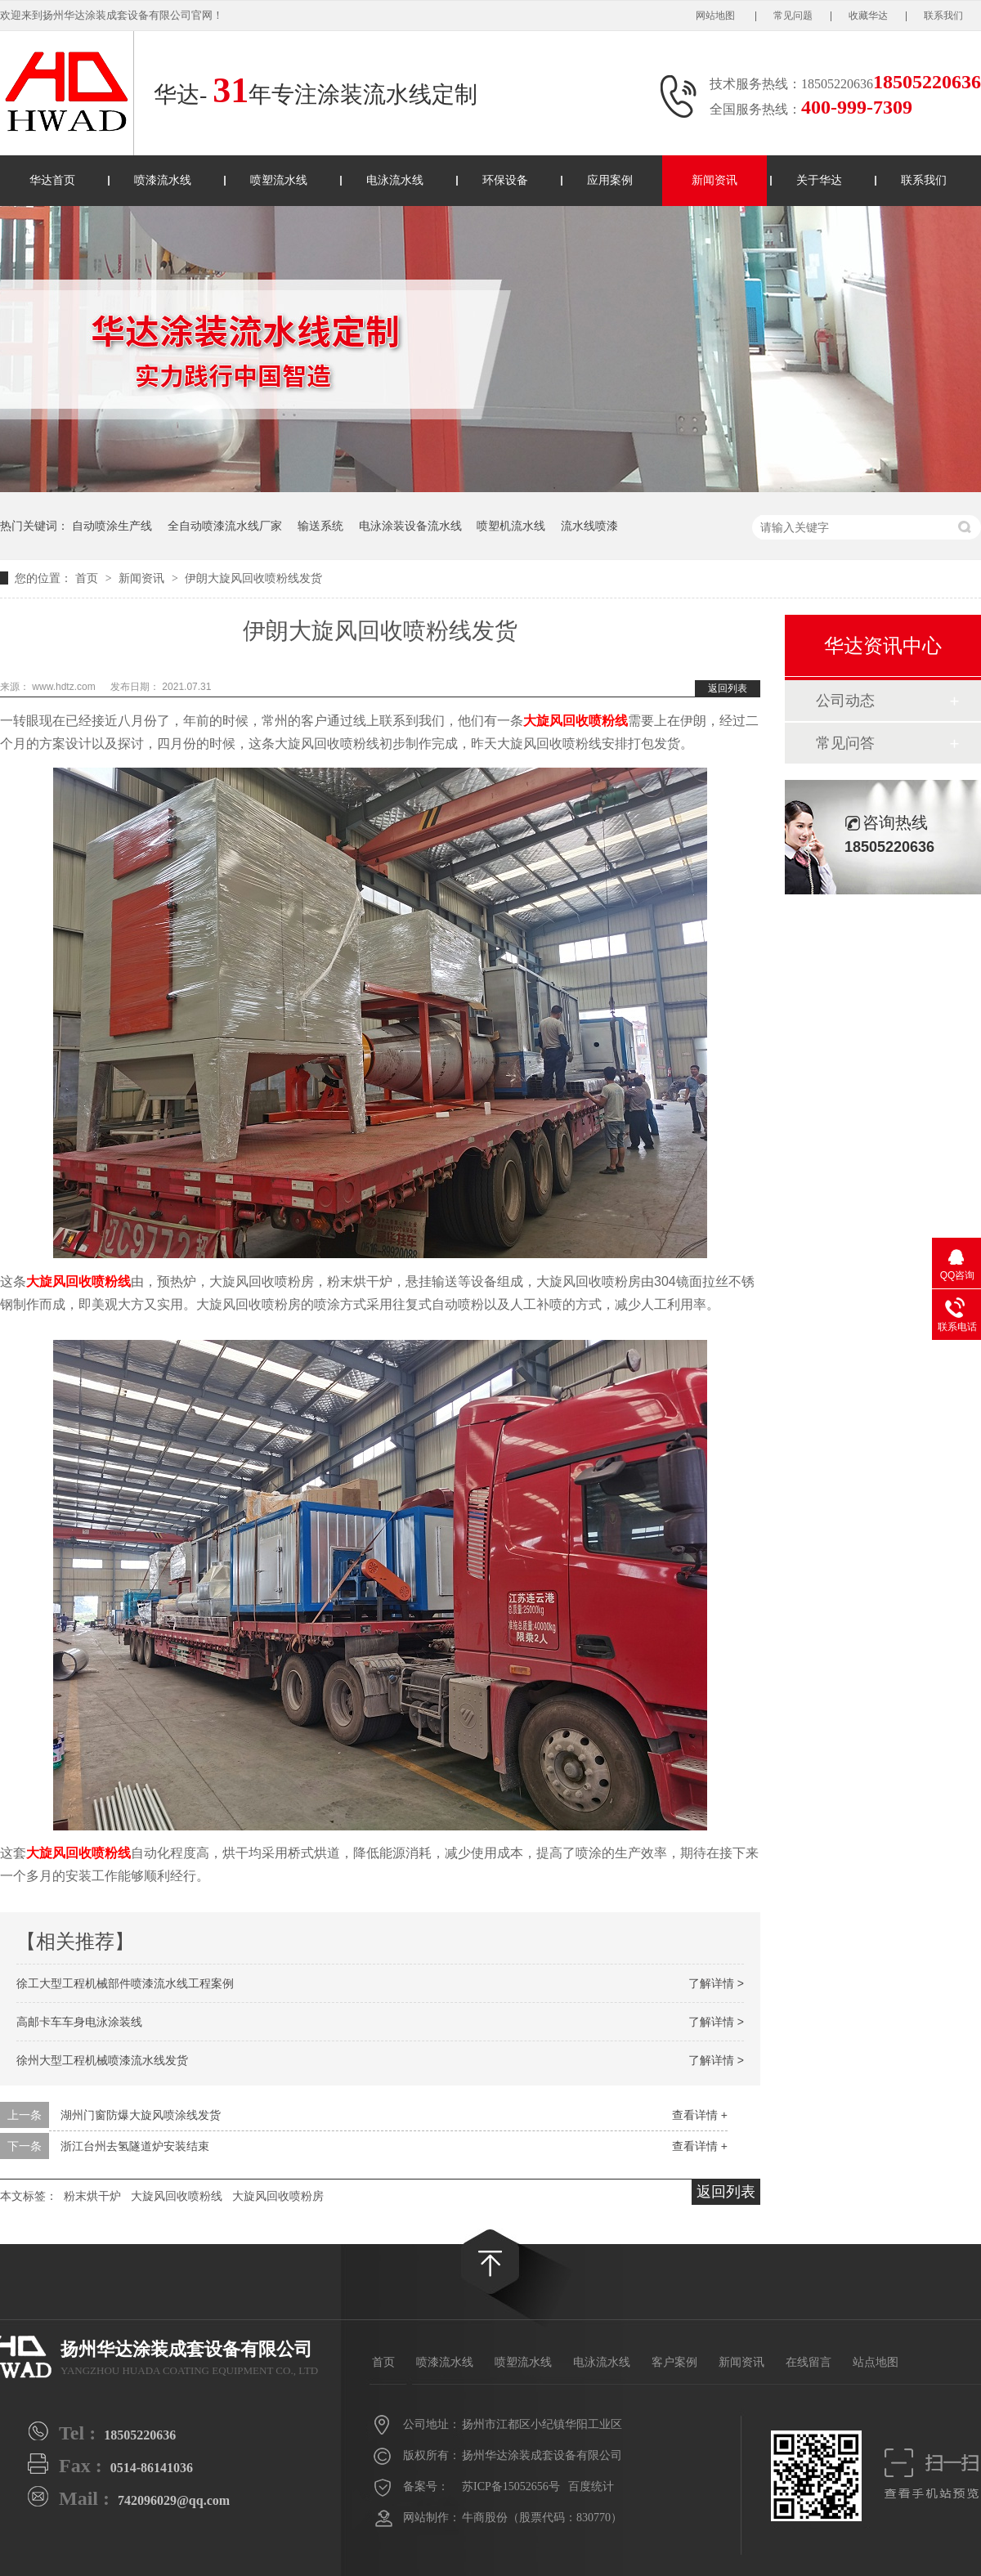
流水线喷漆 (589, 525)
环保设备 (505, 180)
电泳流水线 (394, 180)
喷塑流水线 (278, 180)
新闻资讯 (714, 180)
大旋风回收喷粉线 (575, 721)
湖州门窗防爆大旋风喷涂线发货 (140, 2114)
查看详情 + (700, 2114)
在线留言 (808, 2362)
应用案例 (610, 180)
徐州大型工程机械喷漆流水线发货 (102, 2060)
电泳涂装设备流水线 (410, 525)
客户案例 (674, 2362)
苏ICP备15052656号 (511, 2486)
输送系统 (320, 525)
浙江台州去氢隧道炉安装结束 (134, 2146)
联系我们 (943, 15)
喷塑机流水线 (511, 525)
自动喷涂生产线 (112, 525)
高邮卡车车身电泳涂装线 (79, 2021)
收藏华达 (868, 15)
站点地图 (875, 2362)
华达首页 (52, 180)
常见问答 (845, 743)
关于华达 (819, 180)
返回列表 (727, 688)
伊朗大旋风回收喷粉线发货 (253, 578)
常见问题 (793, 15)
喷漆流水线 (162, 180)
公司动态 (845, 700)
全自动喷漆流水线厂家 (225, 525)
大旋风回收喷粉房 (278, 2195)
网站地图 (716, 15)
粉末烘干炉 (92, 2195)
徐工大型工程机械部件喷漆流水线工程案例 (125, 1983)
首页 (88, 578)
